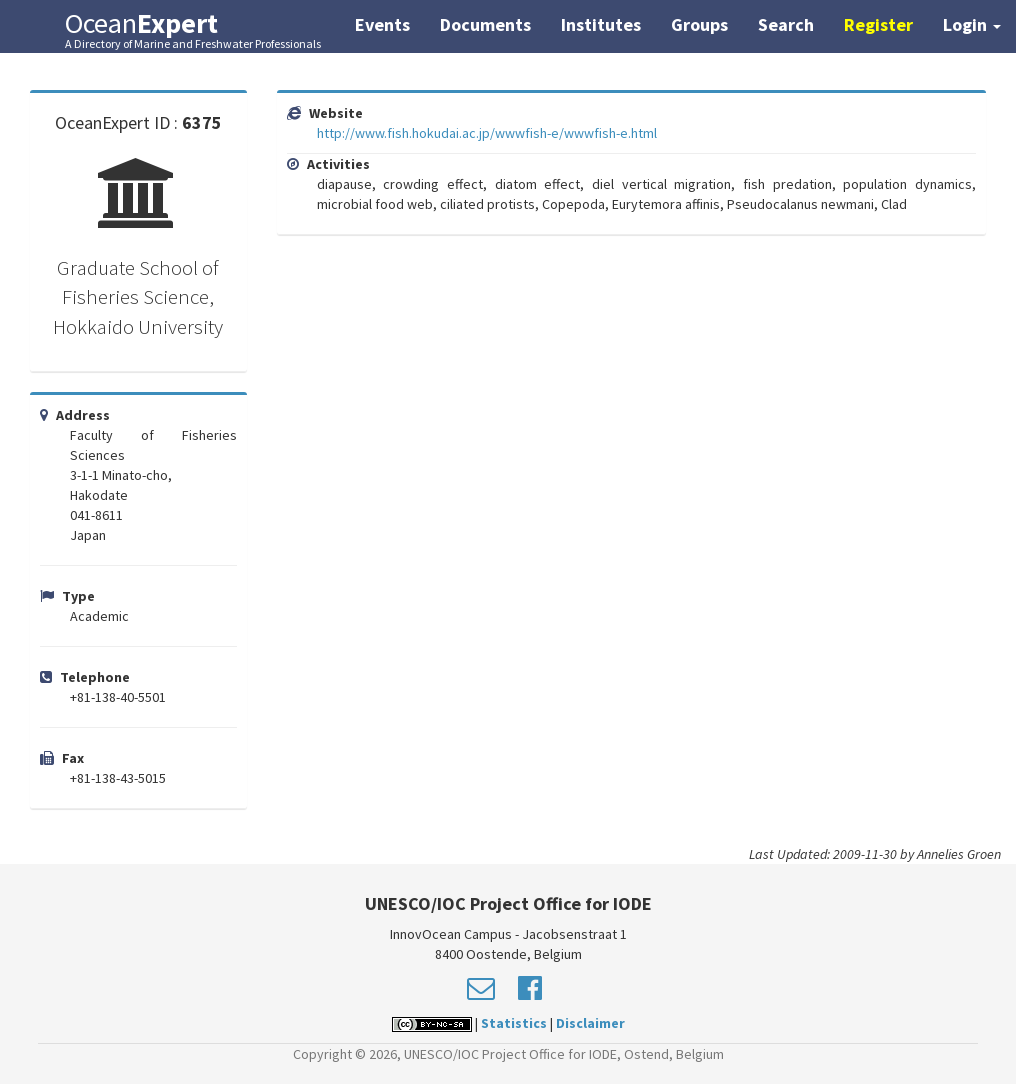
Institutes (601, 24)
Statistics (514, 1023)
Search (786, 24)
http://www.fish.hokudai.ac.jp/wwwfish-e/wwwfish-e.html (487, 133)
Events (382, 24)
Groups (699, 24)
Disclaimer (590, 1023)
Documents (485, 24)
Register (878, 24)
